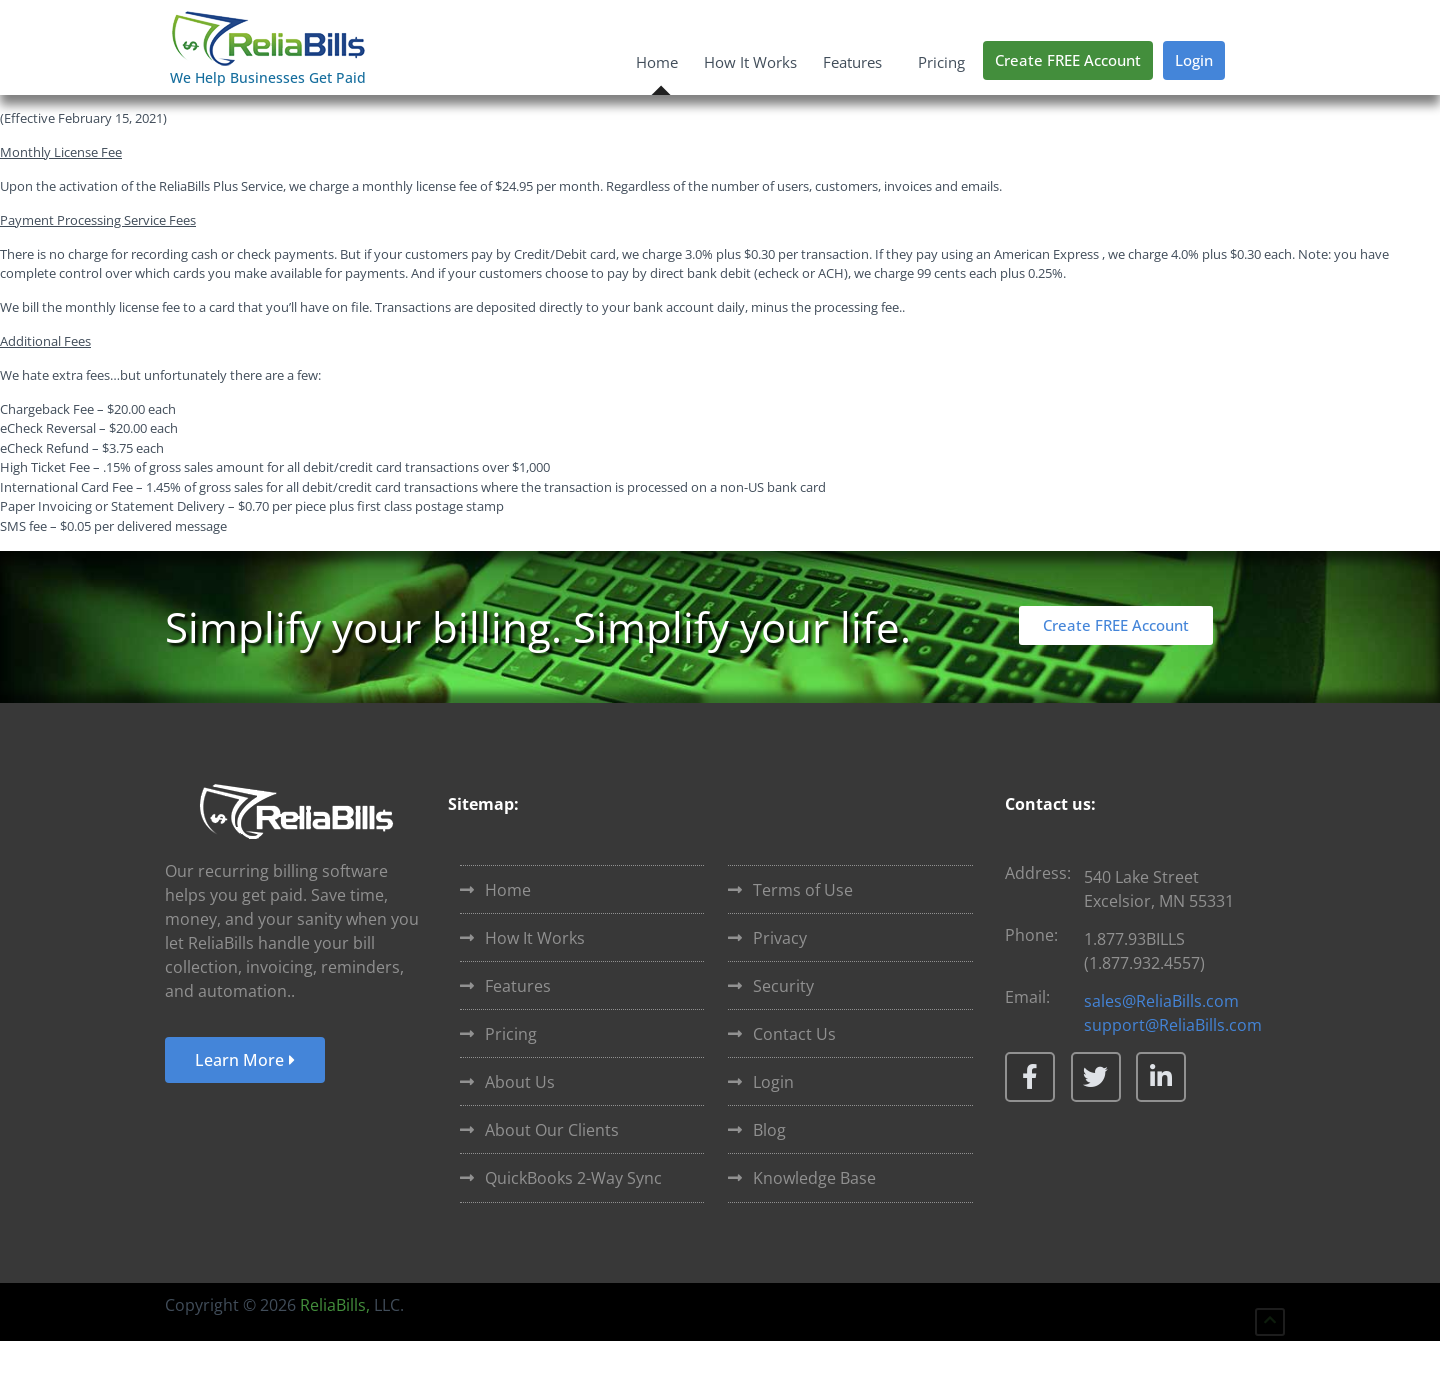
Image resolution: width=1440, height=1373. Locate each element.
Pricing (941, 62)
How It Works (750, 62)
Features (857, 62)
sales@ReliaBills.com (1161, 1033)
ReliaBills (333, 1337)
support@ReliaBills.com (1173, 1057)
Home (657, 62)
